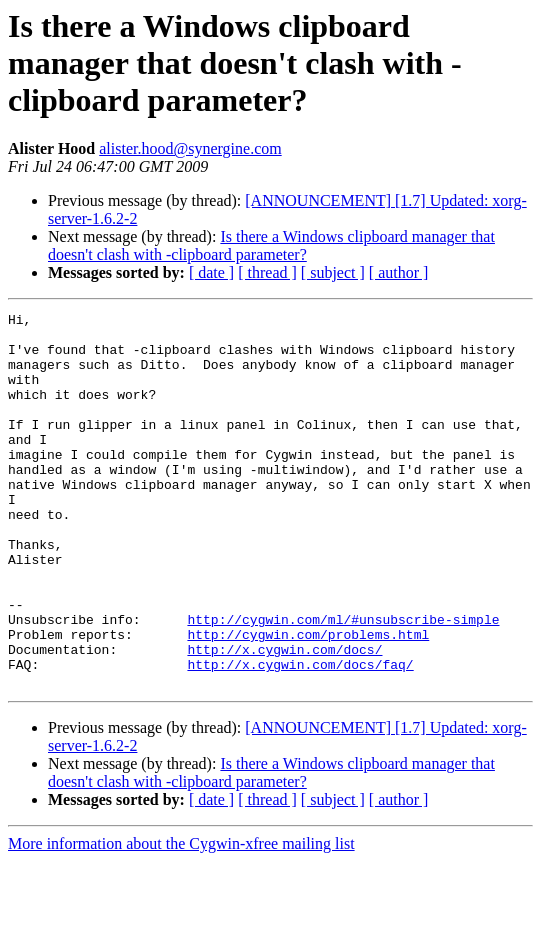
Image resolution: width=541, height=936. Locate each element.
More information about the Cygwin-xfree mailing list (181, 918)
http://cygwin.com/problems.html (308, 700)
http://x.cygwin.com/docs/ (284, 718)
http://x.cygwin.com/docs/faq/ (300, 736)
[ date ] (211, 272)
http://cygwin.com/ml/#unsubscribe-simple (343, 682)
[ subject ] (333, 272)
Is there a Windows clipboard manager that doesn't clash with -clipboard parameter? (271, 245)
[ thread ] (267, 272)
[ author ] (399, 272)
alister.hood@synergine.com (190, 148)
